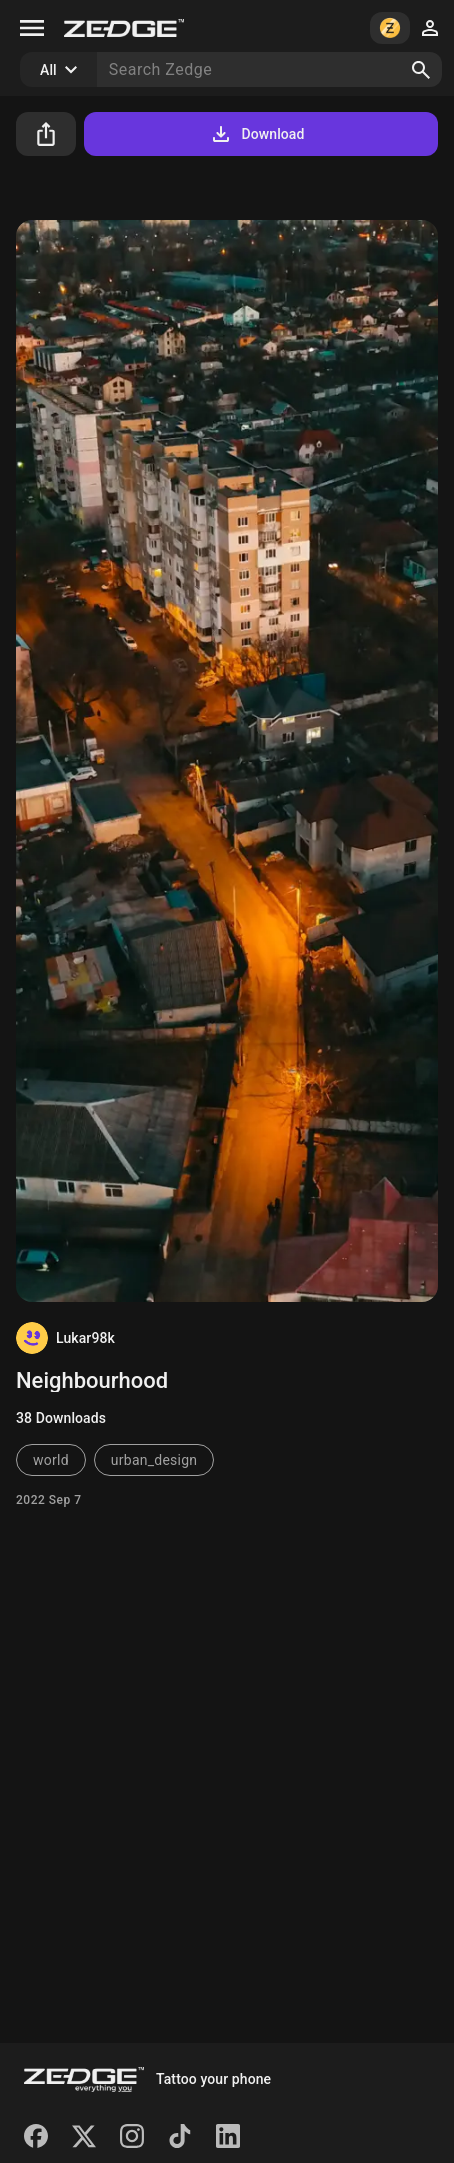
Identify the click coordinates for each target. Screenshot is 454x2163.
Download (256, 134)
